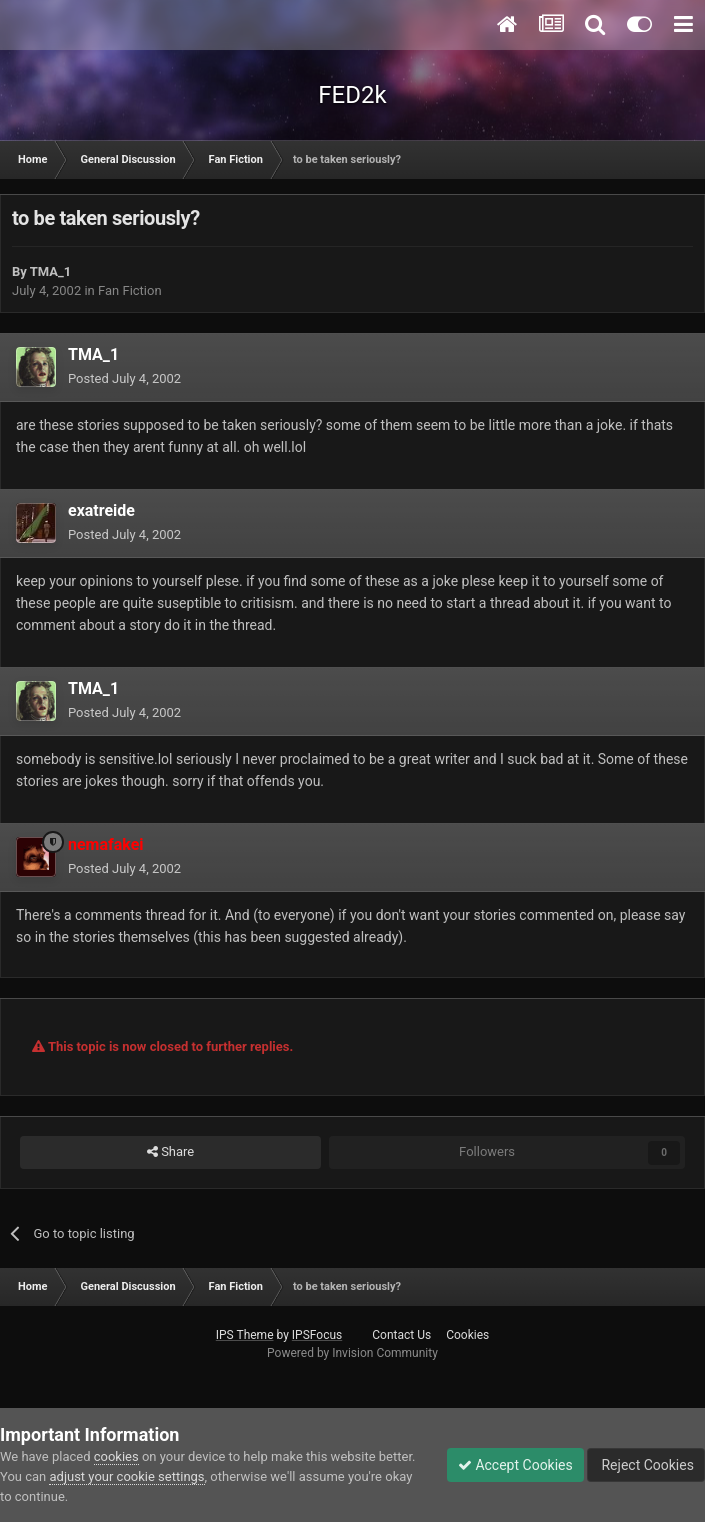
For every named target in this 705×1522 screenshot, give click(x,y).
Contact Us (401, 1335)
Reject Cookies (646, 1465)
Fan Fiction (130, 290)
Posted (124, 378)
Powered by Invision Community (352, 1353)
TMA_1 (51, 271)
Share (170, 1152)
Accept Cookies (515, 1465)
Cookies (467, 1335)
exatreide (101, 510)
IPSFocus (317, 1335)
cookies (116, 1456)
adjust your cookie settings (126, 1476)
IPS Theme (245, 1335)
